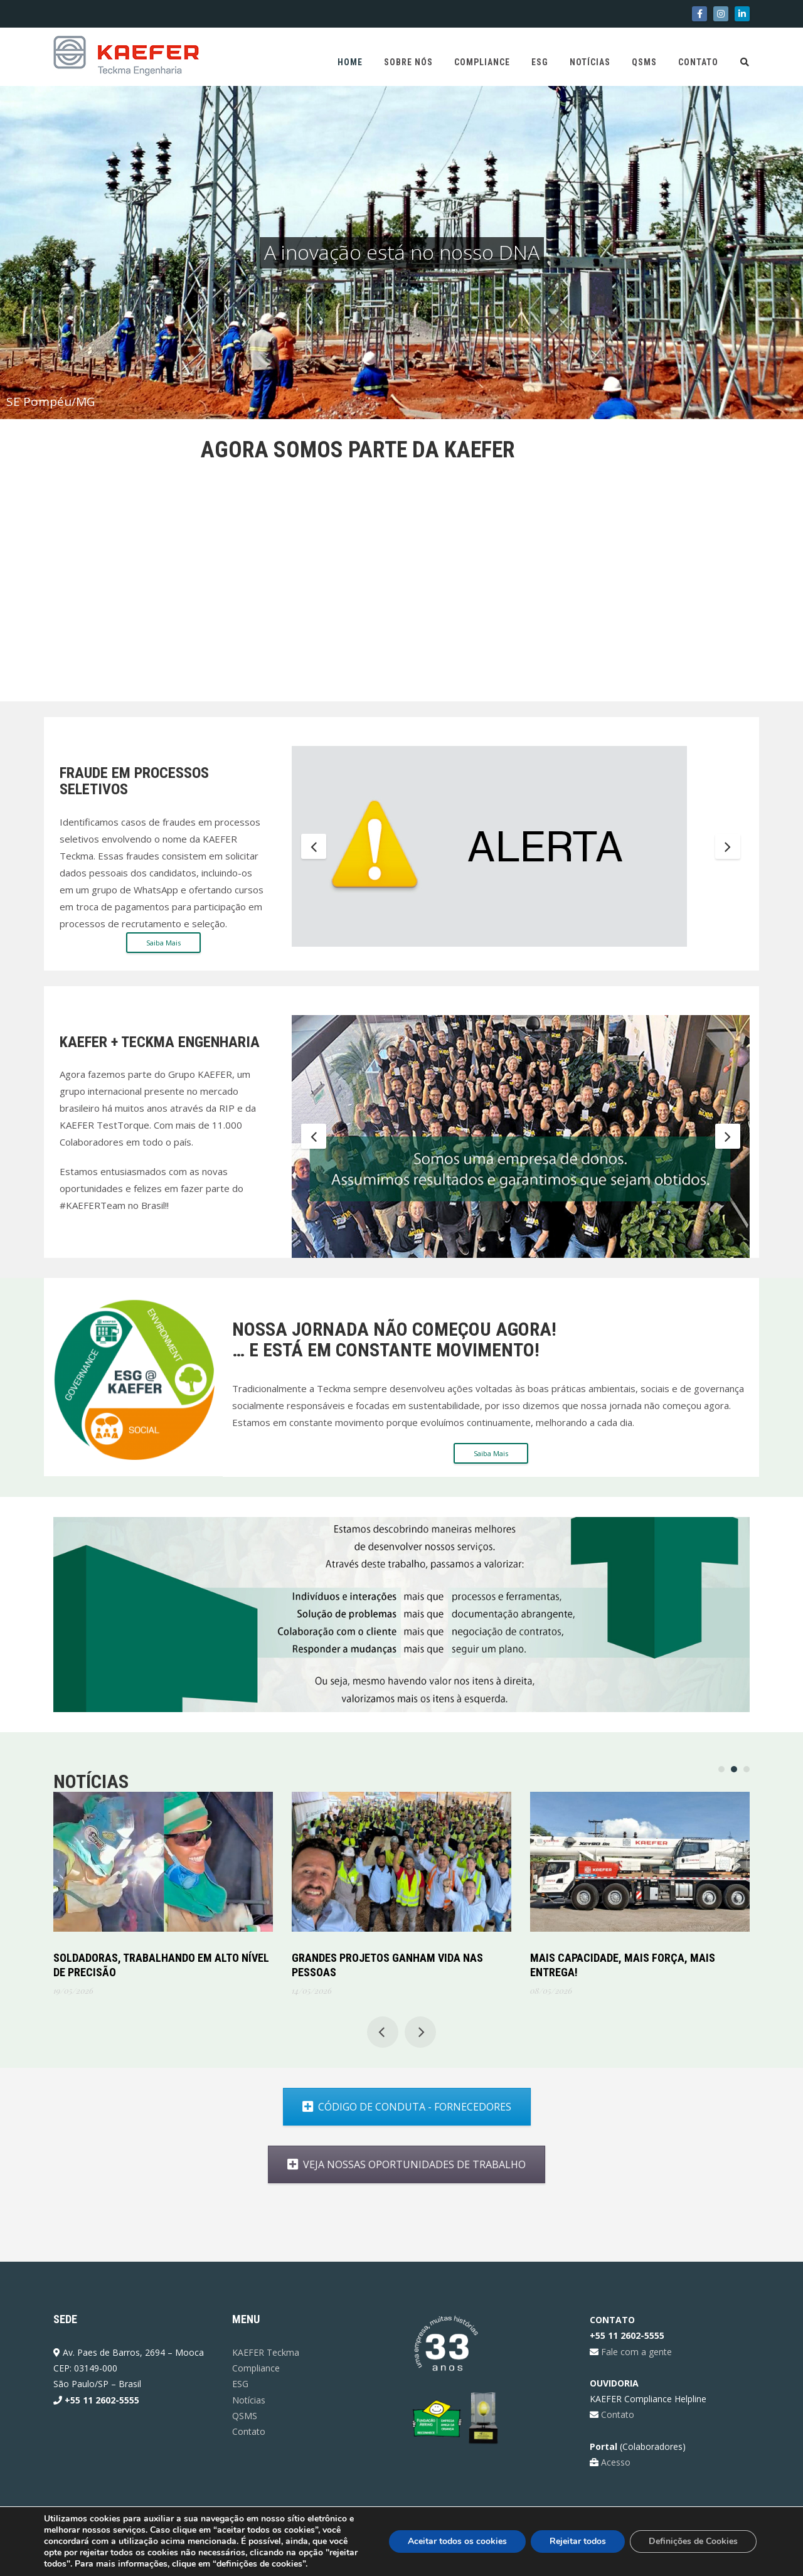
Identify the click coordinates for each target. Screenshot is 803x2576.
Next (727, 846)
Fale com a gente (635, 2352)
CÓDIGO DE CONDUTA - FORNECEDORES (337, 2107)
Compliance (482, 62)
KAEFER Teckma (265, 2352)
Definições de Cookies (693, 2541)
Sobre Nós (408, 62)
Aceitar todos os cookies (457, 2541)
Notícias (590, 62)
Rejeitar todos (578, 2541)
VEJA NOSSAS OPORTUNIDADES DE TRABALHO (337, 2164)
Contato (698, 62)
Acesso (614, 2462)
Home (350, 62)
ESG (539, 62)
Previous (313, 846)
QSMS (644, 62)
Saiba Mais (163, 942)
